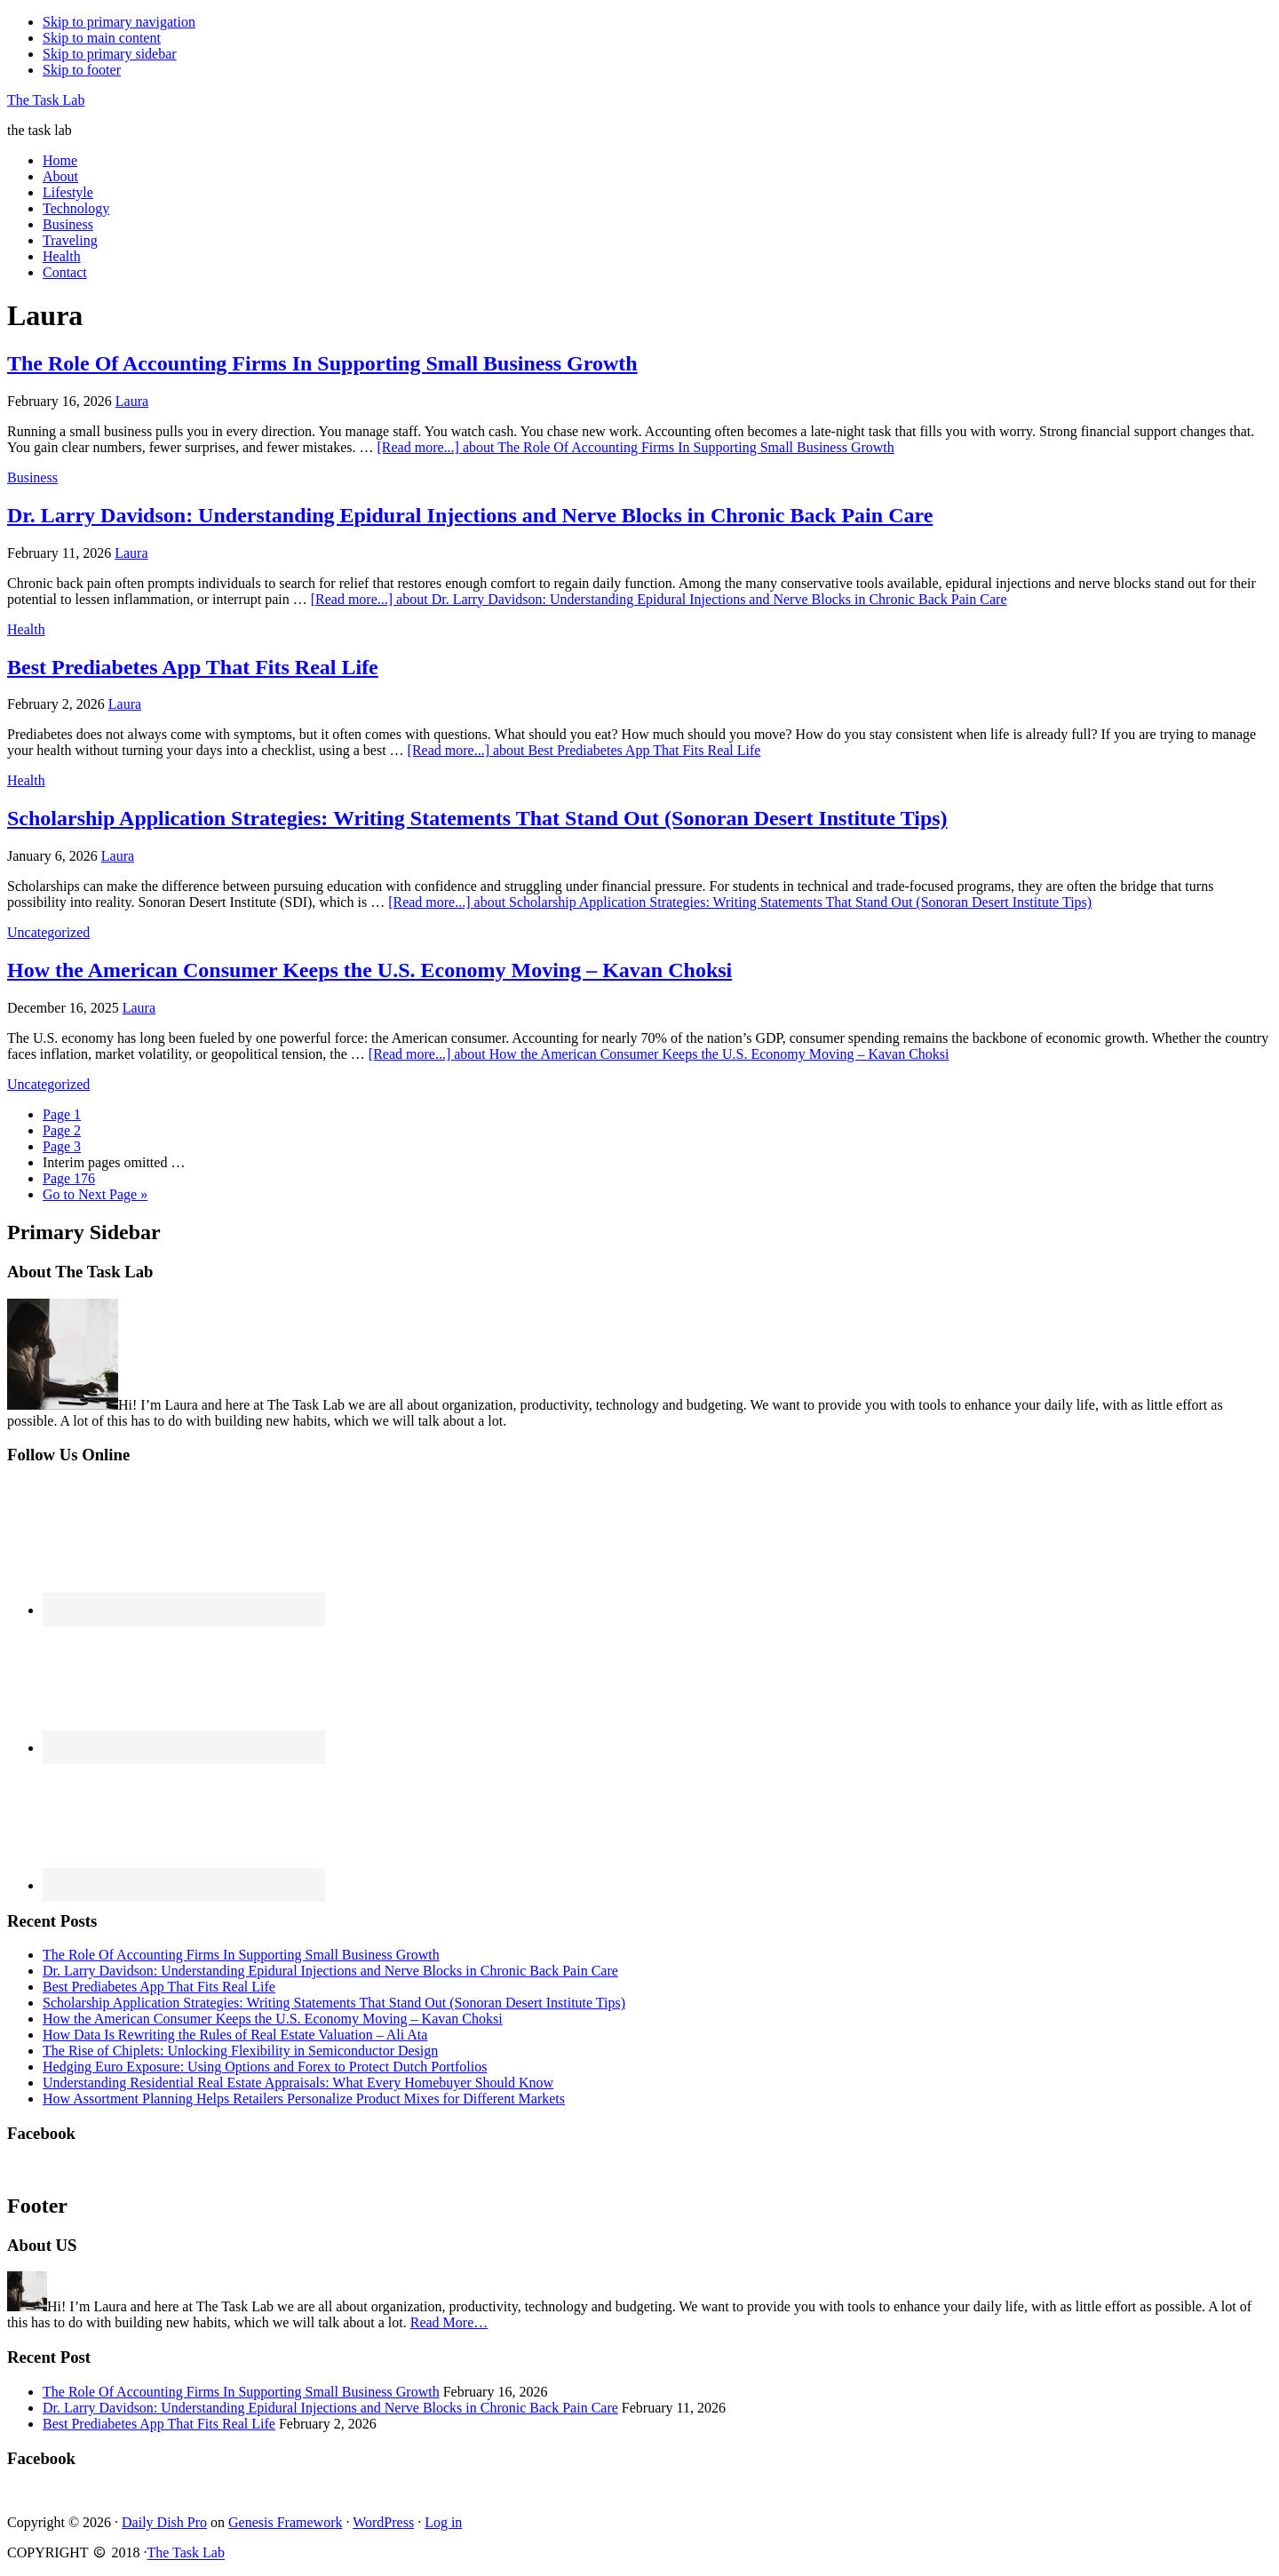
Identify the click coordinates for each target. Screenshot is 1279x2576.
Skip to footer (82, 69)
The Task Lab (45, 99)
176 (69, 1178)
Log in (443, 2522)
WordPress (383, 2522)
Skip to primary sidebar (110, 53)
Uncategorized (48, 932)
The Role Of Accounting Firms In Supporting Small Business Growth (322, 363)
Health (26, 629)
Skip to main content (102, 37)
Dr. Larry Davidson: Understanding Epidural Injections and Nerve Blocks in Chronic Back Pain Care (470, 515)
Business (32, 477)
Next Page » (95, 1194)
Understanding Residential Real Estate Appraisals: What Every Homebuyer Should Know (298, 2082)
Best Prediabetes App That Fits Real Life (192, 667)
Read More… (449, 2322)
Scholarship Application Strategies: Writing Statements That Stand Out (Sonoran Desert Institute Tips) (477, 818)
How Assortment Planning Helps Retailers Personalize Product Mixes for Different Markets (304, 2098)
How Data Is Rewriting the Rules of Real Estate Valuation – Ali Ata (235, 2034)
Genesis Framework (285, 2522)
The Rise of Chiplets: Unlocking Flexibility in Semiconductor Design (240, 2050)
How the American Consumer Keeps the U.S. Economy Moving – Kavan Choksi (369, 970)
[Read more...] (635, 447)
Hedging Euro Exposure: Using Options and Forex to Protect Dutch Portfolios (265, 2066)
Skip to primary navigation (119, 21)
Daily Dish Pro (164, 2522)
